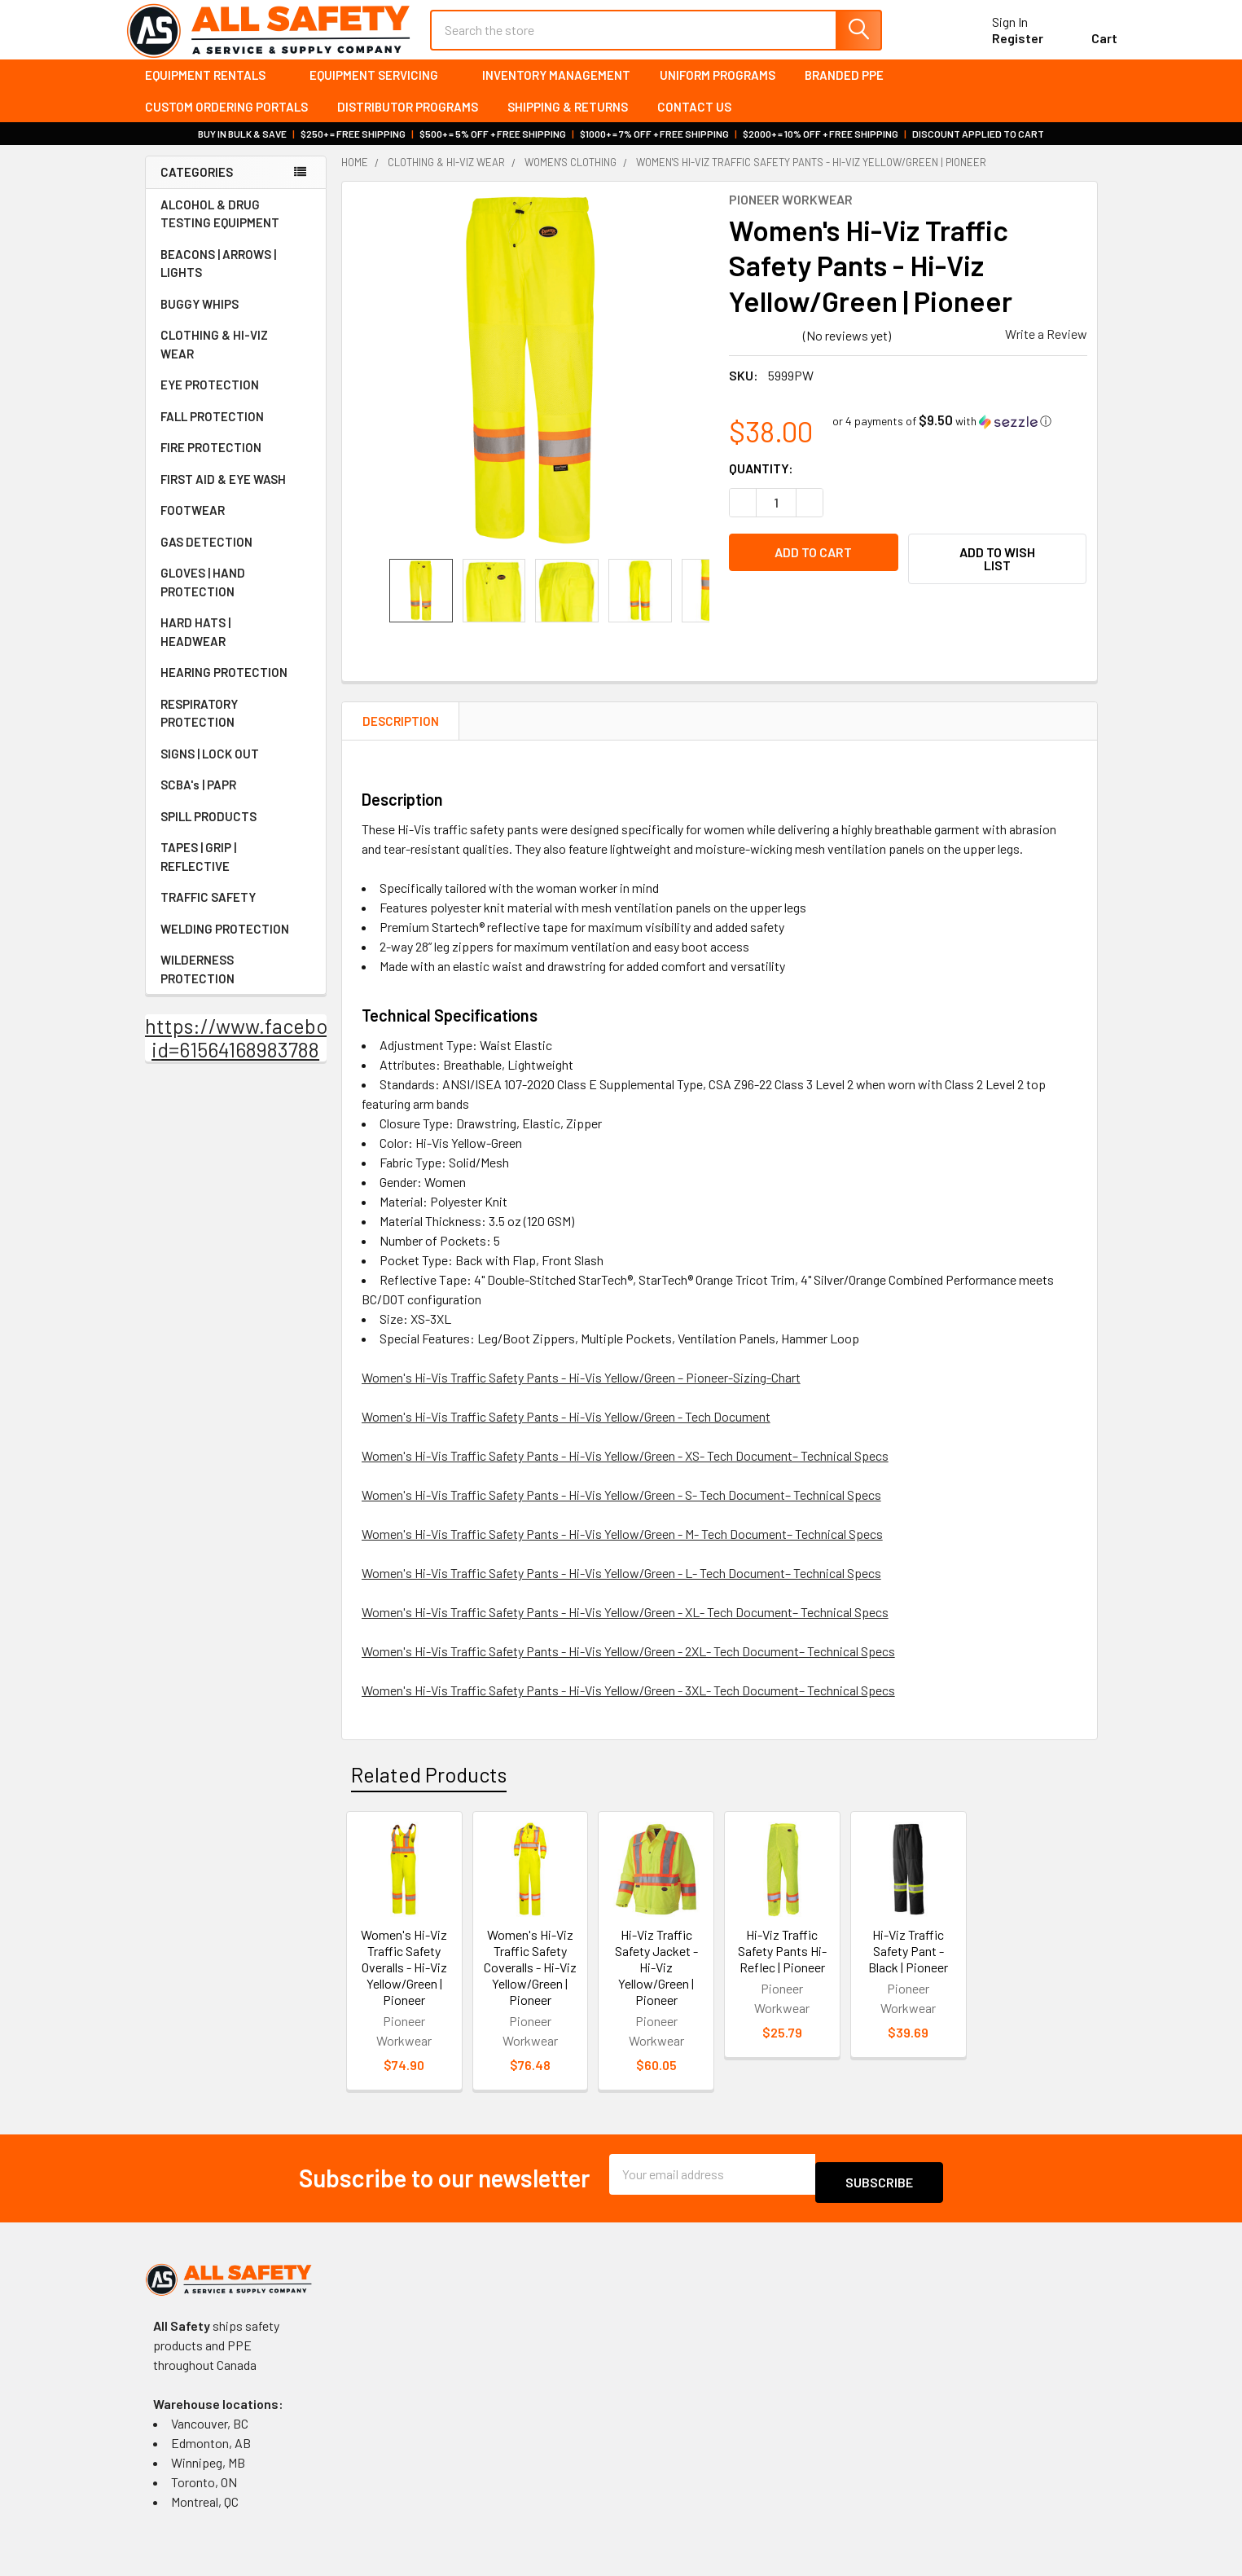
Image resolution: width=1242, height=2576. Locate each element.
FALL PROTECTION (235, 431)
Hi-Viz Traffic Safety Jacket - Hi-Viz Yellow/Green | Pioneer (656, 1981)
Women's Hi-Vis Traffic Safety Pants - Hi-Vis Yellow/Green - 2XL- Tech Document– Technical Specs (628, 1665)
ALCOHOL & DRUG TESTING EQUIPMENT (219, 228)
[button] (941, 435)
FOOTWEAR (235, 524)
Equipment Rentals (212, 89)
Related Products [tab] (429, 1789)
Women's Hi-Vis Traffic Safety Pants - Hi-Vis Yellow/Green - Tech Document (566, 1431)
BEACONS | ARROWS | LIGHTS (235, 278)
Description (400, 735)
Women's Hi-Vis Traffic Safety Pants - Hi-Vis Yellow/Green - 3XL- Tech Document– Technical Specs (628, 1704)
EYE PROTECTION (235, 399)
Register (998, 47)
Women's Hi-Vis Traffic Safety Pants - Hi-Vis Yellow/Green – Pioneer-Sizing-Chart (581, 1392)
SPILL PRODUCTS (208, 831)
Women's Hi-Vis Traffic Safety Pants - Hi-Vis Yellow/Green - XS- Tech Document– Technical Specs (625, 1470)
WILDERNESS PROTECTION (235, 983)
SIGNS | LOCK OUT (235, 768)
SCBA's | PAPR (235, 799)
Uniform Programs (717, 89)
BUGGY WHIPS (235, 318)
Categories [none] (196, 186)
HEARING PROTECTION (235, 686)
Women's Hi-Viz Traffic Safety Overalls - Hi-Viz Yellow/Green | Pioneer (404, 1981)
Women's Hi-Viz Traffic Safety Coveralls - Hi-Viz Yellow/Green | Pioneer (530, 1981)
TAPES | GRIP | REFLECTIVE (235, 871)
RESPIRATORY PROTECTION (235, 728)
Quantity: (761, 482)
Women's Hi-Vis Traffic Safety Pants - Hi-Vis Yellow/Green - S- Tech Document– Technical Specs (621, 1509)
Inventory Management (556, 89)
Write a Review (1046, 348)
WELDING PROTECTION (235, 943)
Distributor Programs (407, 121)
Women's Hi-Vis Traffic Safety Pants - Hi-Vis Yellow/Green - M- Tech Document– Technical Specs (622, 1548)
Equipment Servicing (381, 89)
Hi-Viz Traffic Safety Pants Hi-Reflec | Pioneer (782, 1965)
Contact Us (694, 121)
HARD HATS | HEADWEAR (235, 646)
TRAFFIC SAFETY (235, 911)
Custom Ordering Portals (226, 121)
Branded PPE (844, 89)
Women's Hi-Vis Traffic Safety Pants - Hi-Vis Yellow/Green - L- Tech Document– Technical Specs (621, 1587)
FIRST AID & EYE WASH (235, 493)
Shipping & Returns (567, 121)
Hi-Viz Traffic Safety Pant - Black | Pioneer (908, 1965)
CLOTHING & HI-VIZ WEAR (235, 359)
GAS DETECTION (235, 556)
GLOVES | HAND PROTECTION (235, 596)
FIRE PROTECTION (235, 462)
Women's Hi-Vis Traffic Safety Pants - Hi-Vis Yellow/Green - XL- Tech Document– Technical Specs (625, 1626)
